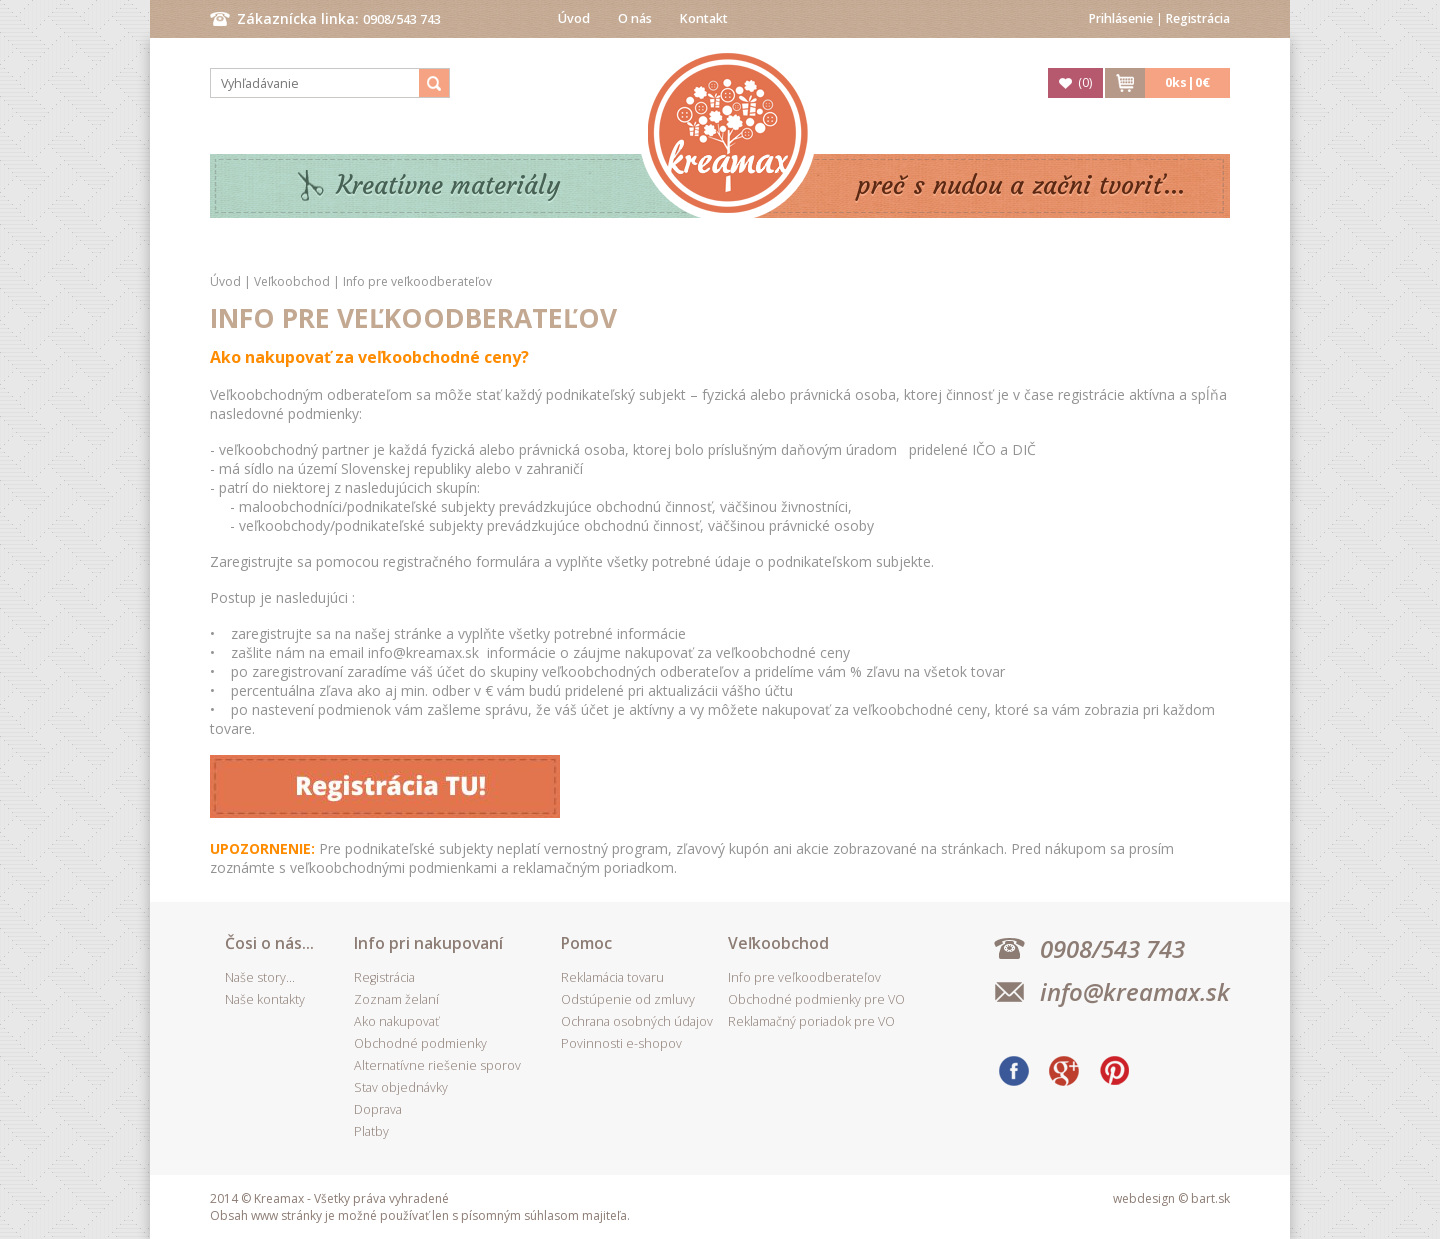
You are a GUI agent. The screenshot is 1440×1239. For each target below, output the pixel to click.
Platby (371, 1131)
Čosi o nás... (269, 943)
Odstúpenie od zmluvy (628, 999)
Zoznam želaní (396, 999)
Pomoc (586, 943)
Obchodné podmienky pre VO (816, 999)
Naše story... (260, 977)
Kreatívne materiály (448, 185)
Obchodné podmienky (420, 1043)
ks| (1187, 82)
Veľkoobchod (292, 281)
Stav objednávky (401, 1087)
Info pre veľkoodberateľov (417, 281)
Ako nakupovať (396, 1021)
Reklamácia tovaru (612, 977)
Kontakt (704, 18)
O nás (635, 18)
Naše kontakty (265, 999)
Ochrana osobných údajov (637, 1021)
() (1085, 82)
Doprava (378, 1109)
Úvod (574, 18)
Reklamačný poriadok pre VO (811, 1021)
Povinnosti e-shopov (621, 1043)
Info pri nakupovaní (428, 943)
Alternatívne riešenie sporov (437, 1065)
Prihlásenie (1121, 18)
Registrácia (1198, 18)
